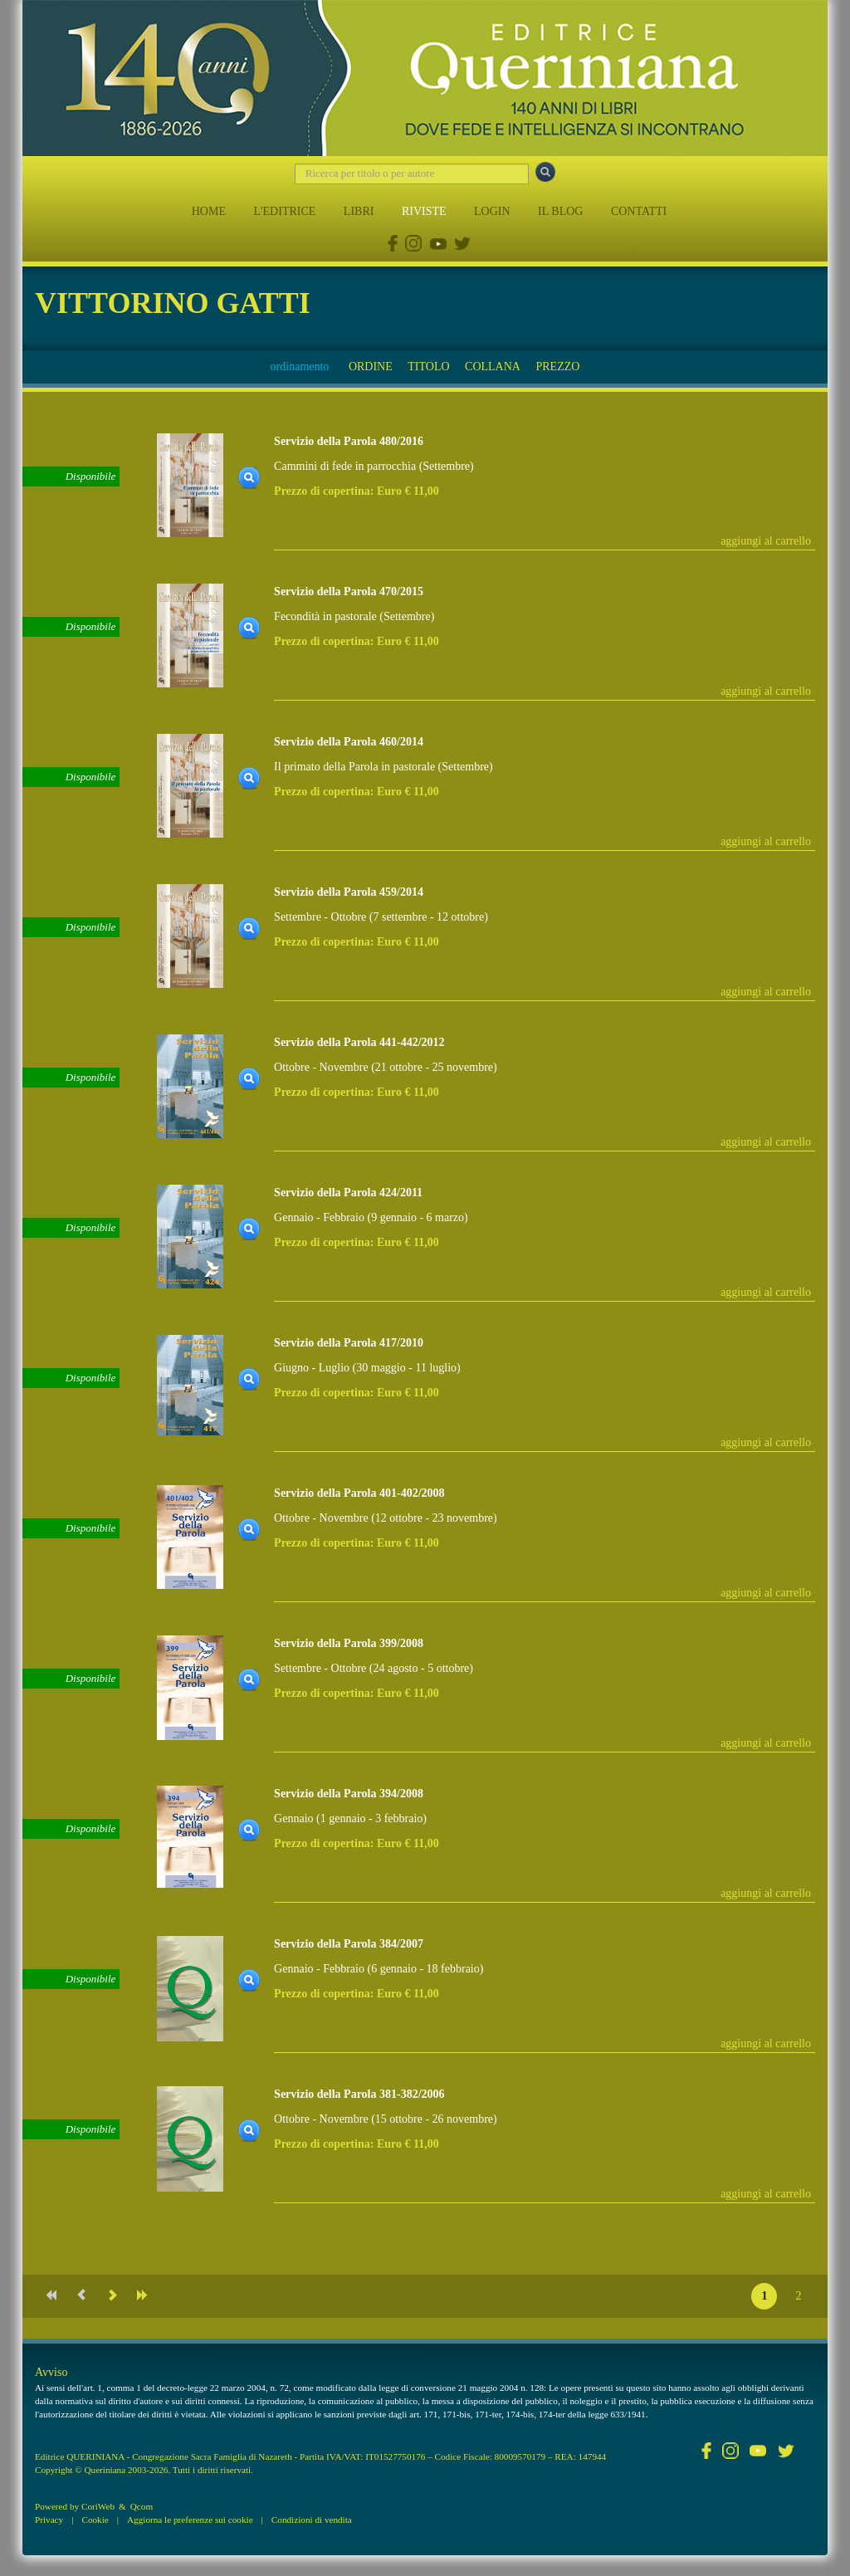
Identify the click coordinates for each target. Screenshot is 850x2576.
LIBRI (359, 211)
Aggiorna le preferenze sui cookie (190, 2520)
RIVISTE (424, 211)
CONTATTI (639, 211)
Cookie (94, 2520)
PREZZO (557, 366)
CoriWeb (98, 2506)
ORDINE (371, 366)
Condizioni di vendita (311, 2520)
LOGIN (492, 211)
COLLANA (492, 366)
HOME (209, 211)
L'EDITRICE (284, 211)
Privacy (49, 2520)
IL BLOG (560, 211)
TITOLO (428, 366)
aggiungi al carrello (766, 541)
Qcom (141, 2506)
